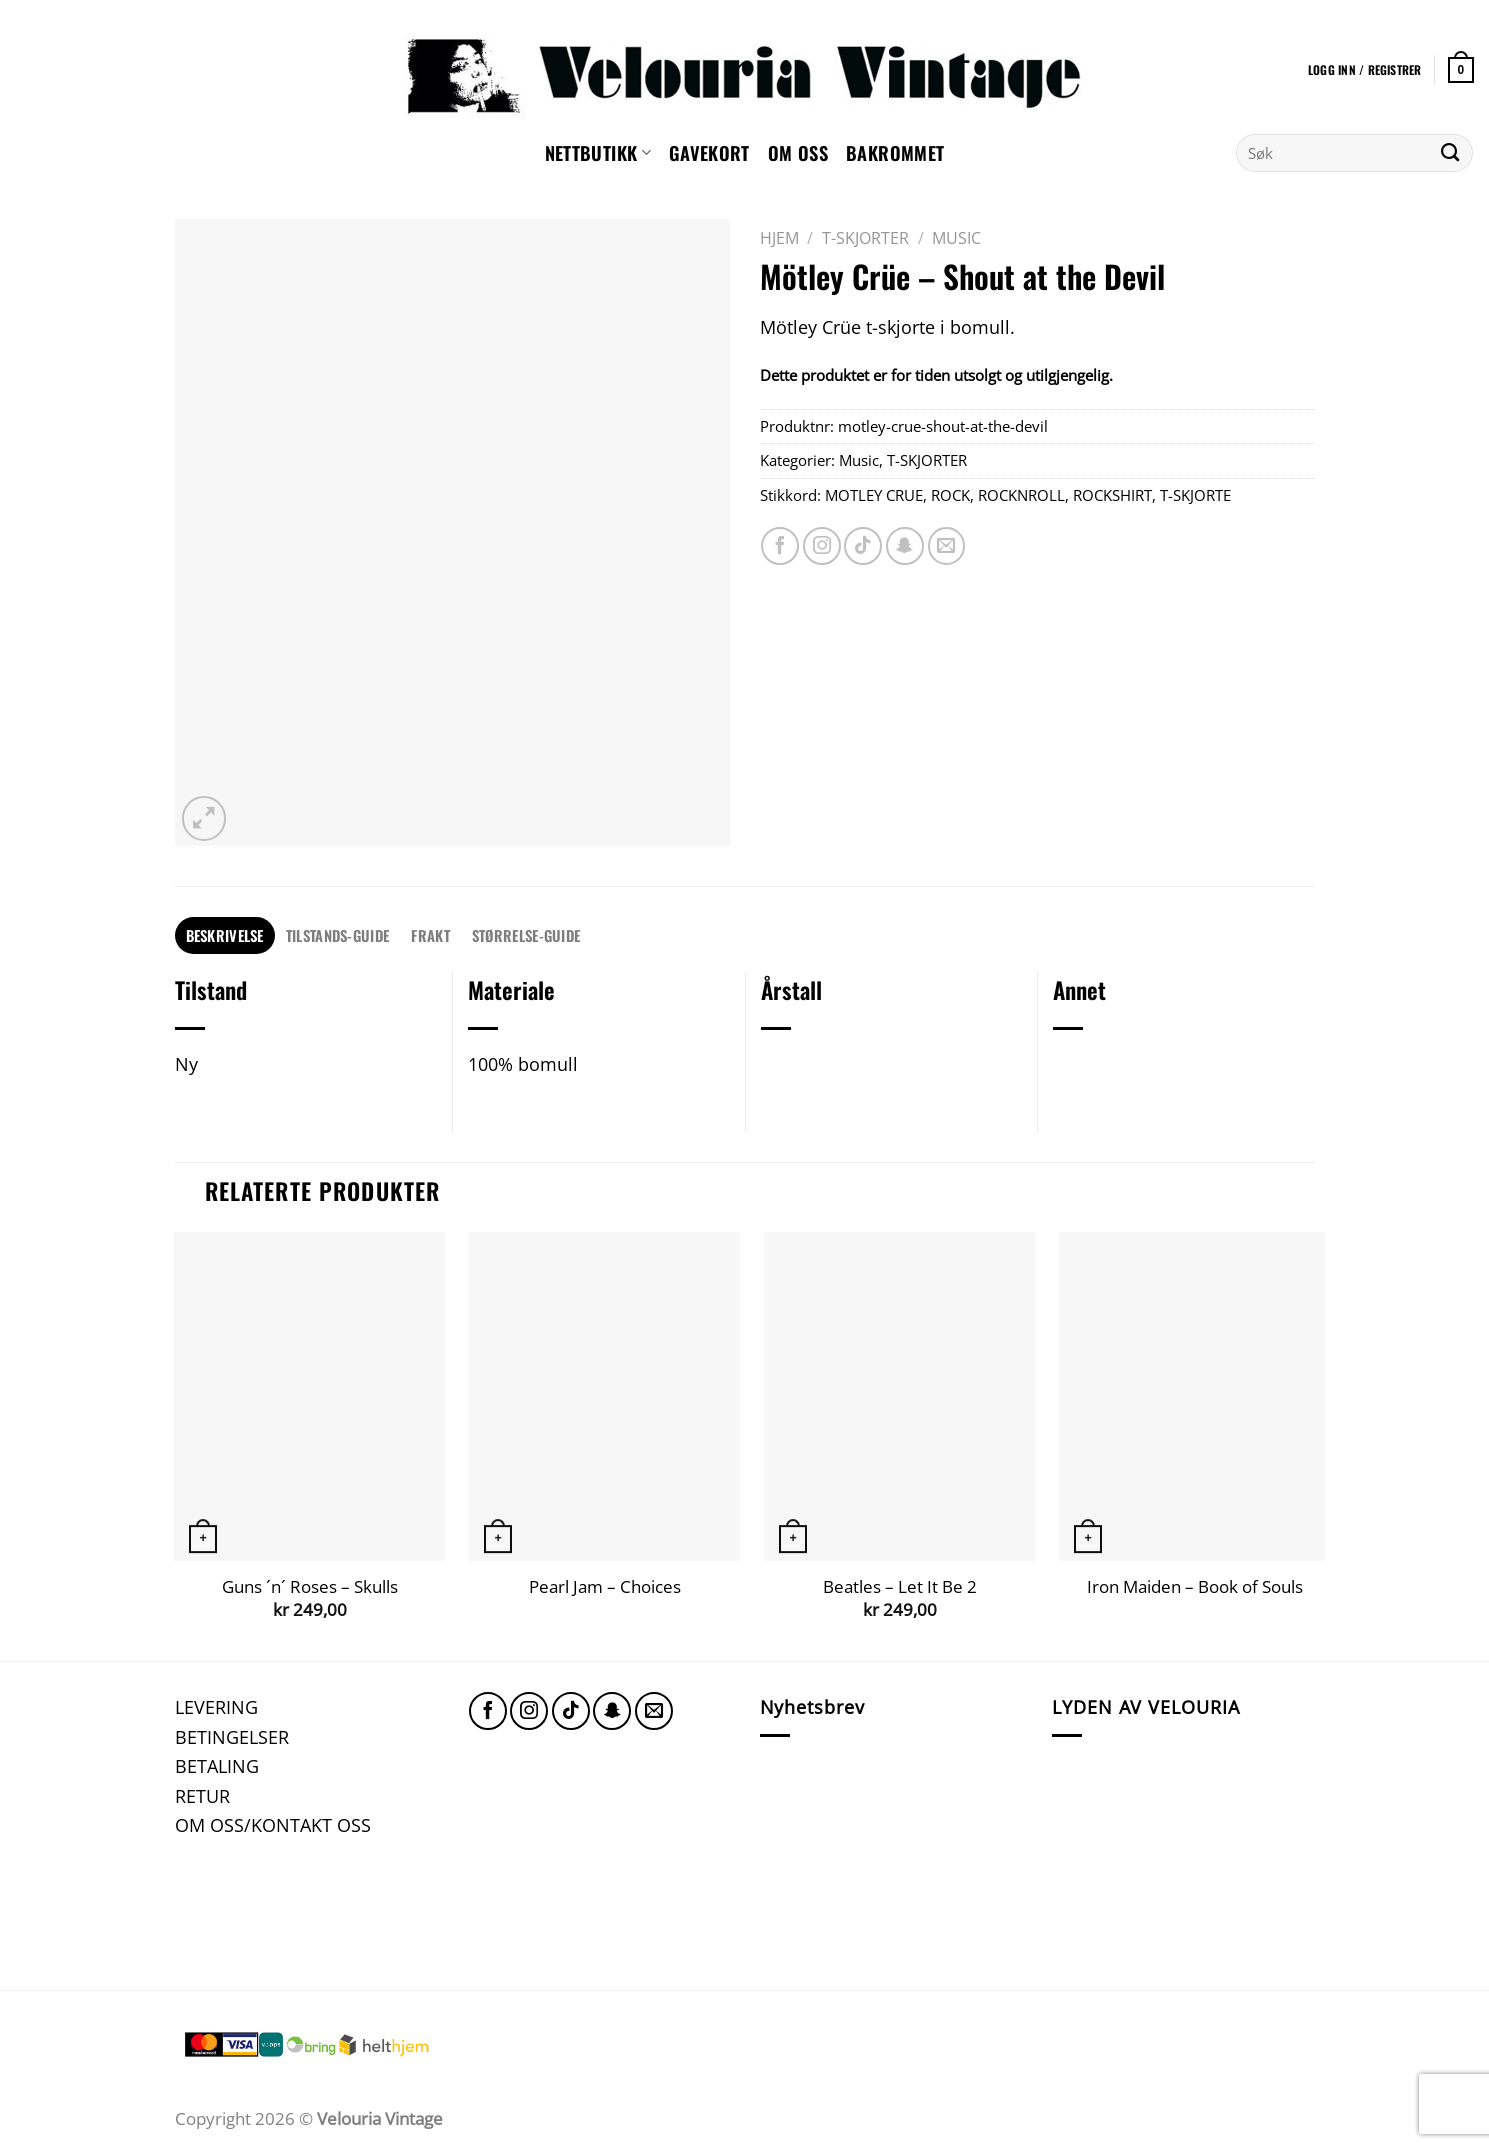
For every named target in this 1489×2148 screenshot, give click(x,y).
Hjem (779, 238)
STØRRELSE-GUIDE (526, 935)
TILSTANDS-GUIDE (337, 935)
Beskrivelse (225, 935)
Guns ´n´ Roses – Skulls (310, 1587)
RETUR (202, 1795)
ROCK (950, 495)
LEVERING (216, 1706)
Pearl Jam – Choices (605, 1587)
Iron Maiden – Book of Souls (1195, 1587)
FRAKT (430, 935)
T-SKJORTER (865, 238)
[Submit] (1450, 153)
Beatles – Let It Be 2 (900, 1587)
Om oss (798, 152)
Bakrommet (895, 152)
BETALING (217, 1765)
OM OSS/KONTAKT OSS (273, 1824)
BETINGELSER (232, 1736)
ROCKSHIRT (1112, 495)
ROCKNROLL (1021, 495)
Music (956, 238)
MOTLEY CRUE (874, 495)
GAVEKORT (709, 152)
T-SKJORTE (1195, 495)
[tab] (225, 935)
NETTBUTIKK (598, 152)
